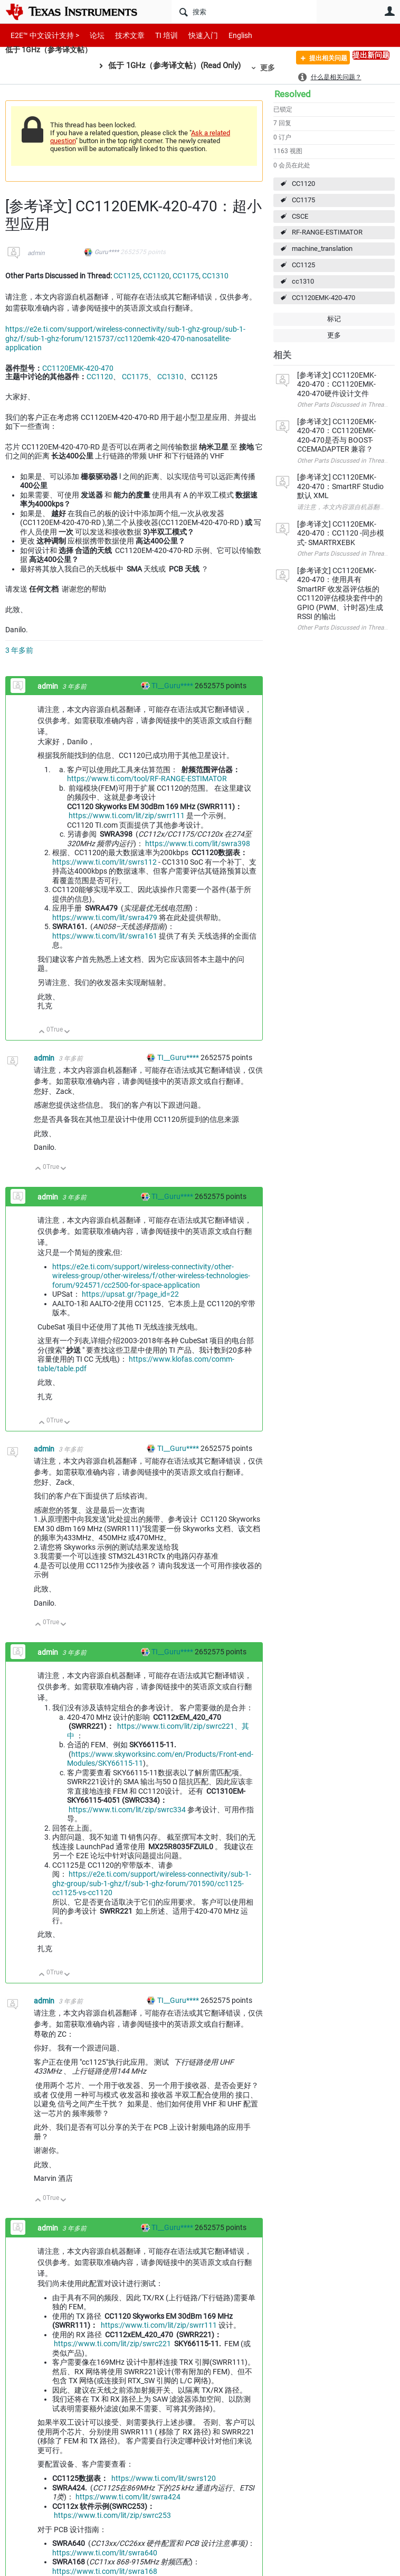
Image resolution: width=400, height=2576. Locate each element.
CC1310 (215, 275)
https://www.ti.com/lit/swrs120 (163, 2478)
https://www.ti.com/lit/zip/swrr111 (127, 815)
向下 (67, 1032)
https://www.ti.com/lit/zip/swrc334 (127, 1809)
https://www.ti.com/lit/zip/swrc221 (112, 2343)
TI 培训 (157, 35)
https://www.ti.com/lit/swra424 (127, 2497)
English (228, 35)
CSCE (300, 216)
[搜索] (244, 11)
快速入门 (192, 35)
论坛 (91, 35)
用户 (389, 11)
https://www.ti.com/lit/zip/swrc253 (112, 2515)
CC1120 (303, 184)
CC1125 (303, 265)
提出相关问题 (321, 59)
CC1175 (303, 200)
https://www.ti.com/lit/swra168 (104, 2571)
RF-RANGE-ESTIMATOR (327, 232)
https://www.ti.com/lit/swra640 (104, 2553)
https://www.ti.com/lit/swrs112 (104, 862)
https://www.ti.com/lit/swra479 (104, 917)
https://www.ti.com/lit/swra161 (104, 936)
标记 (334, 319)
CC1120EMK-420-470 (323, 298)
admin (36, 253)
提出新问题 (371, 55)
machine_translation (322, 248)
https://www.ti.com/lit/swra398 (197, 843)
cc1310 (303, 281)
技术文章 (122, 35)
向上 (41, 1032)
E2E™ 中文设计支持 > (42, 35)
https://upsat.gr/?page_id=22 (130, 1294)
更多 (273, 67)
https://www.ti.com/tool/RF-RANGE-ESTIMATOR (147, 778)
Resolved (292, 94)
